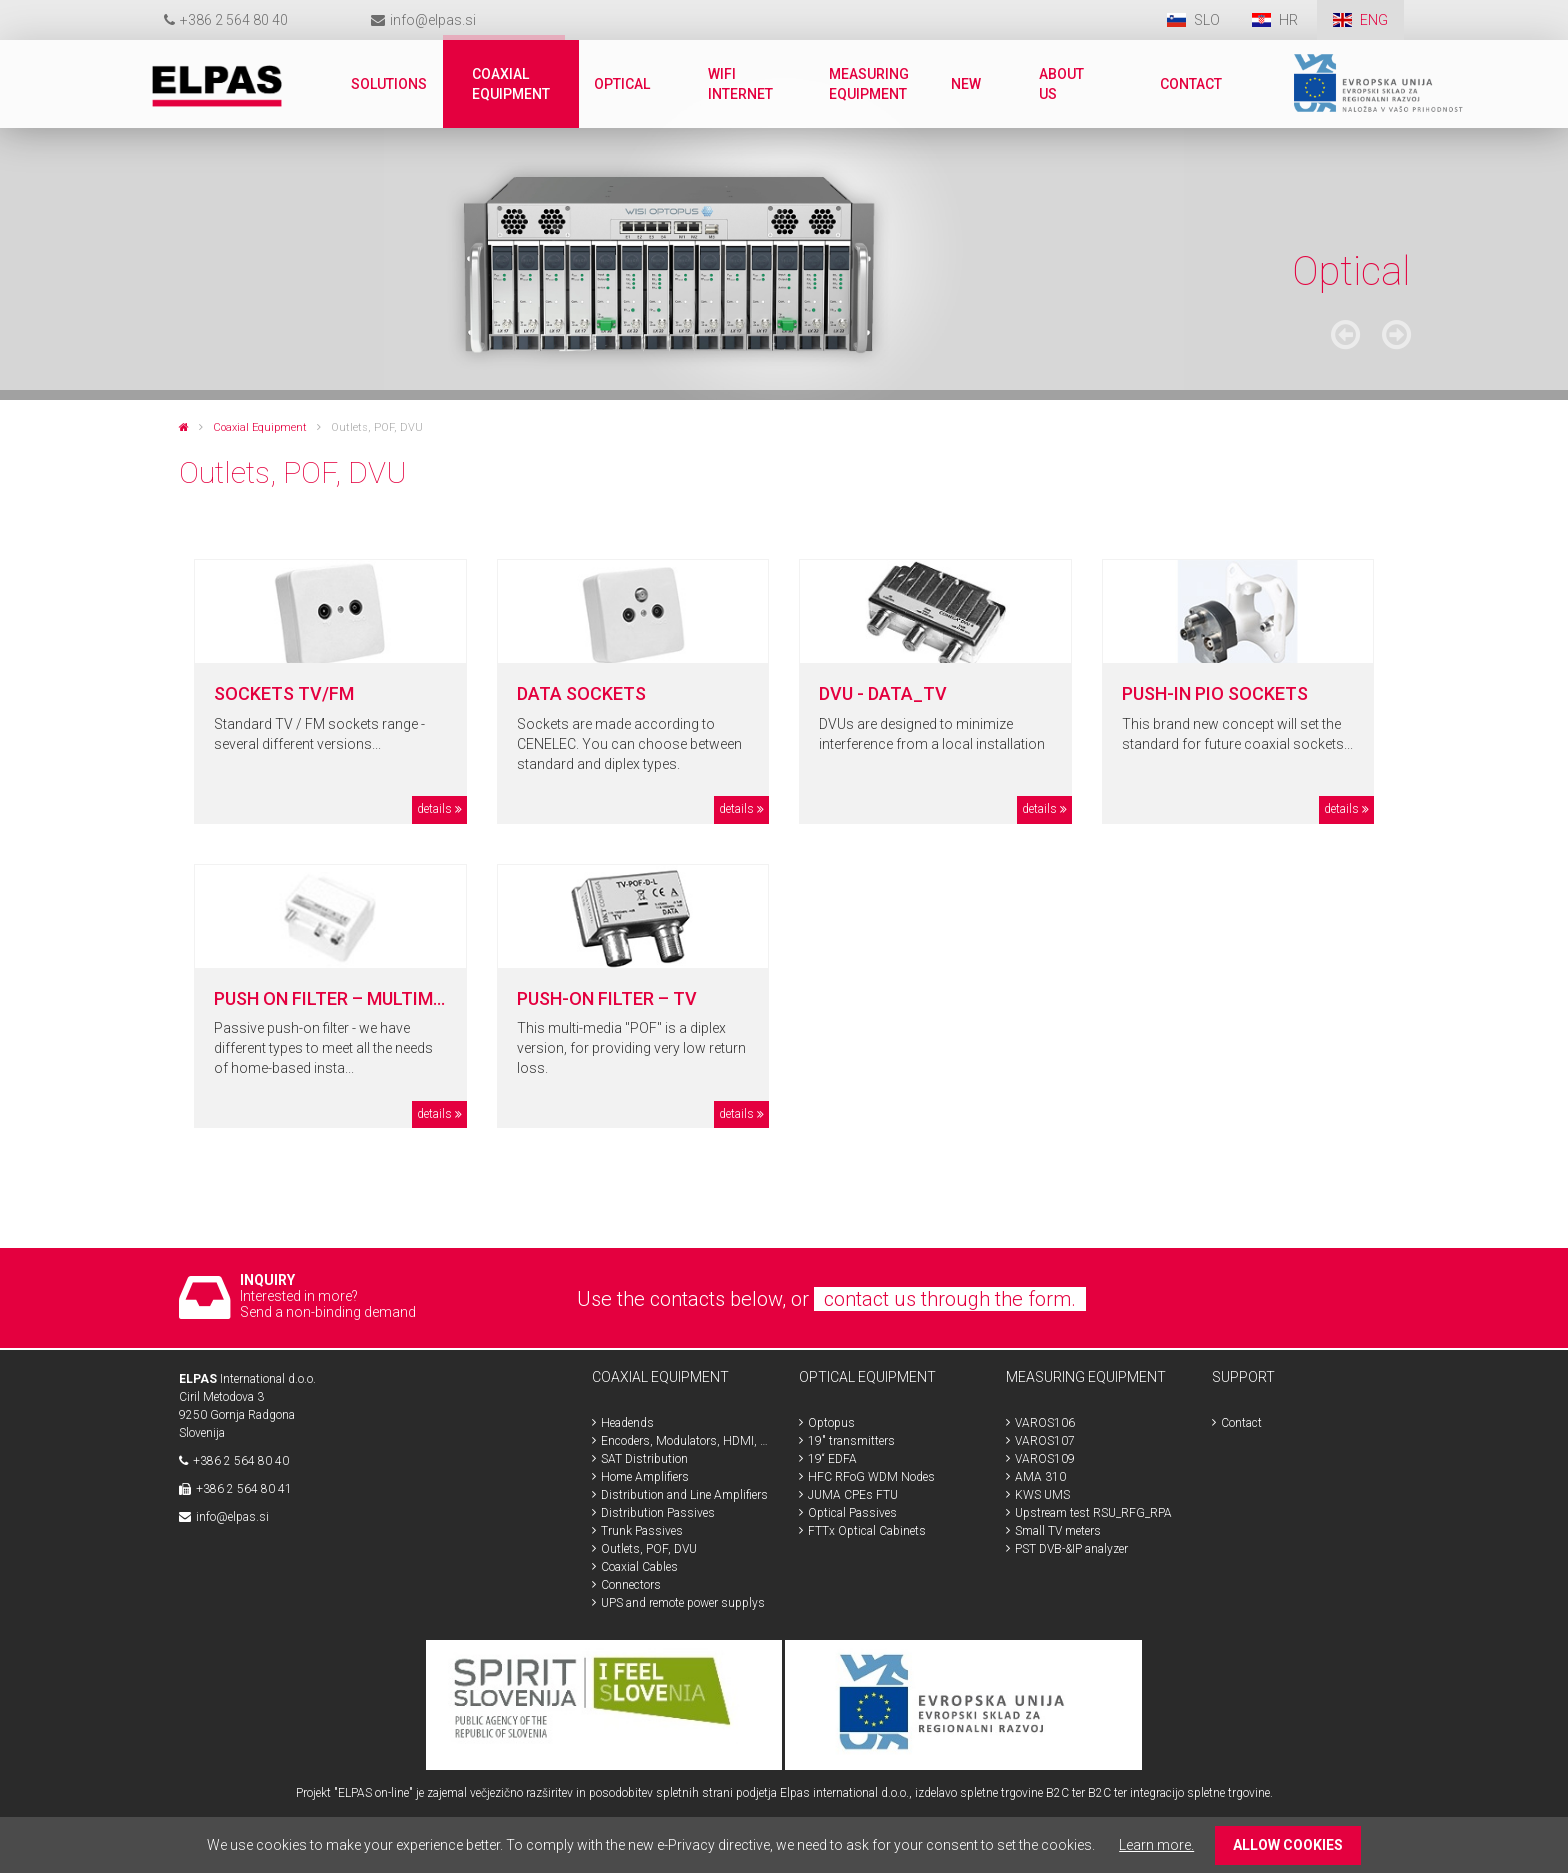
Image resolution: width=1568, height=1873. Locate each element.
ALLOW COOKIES (1288, 1845)
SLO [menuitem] (1207, 20)
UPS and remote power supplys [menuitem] (683, 1603)
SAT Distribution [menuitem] (644, 1459)
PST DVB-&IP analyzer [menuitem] (1071, 1549)
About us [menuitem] (1061, 84)
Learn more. (1156, 1845)
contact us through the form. (950, 1299)
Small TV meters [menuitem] (1058, 1531)
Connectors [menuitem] (631, 1585)
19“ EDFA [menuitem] (832, 1459)
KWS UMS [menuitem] (1042, 1495)
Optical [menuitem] (622, 84)
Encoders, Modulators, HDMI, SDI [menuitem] (685, 1441)
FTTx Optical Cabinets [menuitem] (867, 1531)
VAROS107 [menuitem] (1045, 1441)
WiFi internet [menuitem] (740, 84)
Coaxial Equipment (260, 427)
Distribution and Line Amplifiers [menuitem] (684, 1495)
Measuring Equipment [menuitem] (869, 84)
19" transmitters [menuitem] (851, 1441)
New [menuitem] (966, 84)
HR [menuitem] (1290, 20)
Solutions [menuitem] (389, 84)
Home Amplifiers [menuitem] (645, 1477)
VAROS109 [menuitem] (1045, 1459)
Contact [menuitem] (1191, 84)
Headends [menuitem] (627, 1423)
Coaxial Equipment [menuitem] (511, 84)
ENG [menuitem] (1374, 20)
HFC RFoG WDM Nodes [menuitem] (871, 1477)
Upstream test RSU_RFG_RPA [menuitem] (1093, 1513)
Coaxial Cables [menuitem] (639, 1567)
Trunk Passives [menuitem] (642, 1531)
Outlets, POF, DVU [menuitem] (649, 1549)
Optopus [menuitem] (831, 1423)
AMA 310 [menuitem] (1040, 1477)
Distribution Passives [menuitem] (658, 1513)
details (434, 809)
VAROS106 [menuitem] (1045, 1423)
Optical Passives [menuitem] (852, 1513)
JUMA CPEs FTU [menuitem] (853, 1495)
